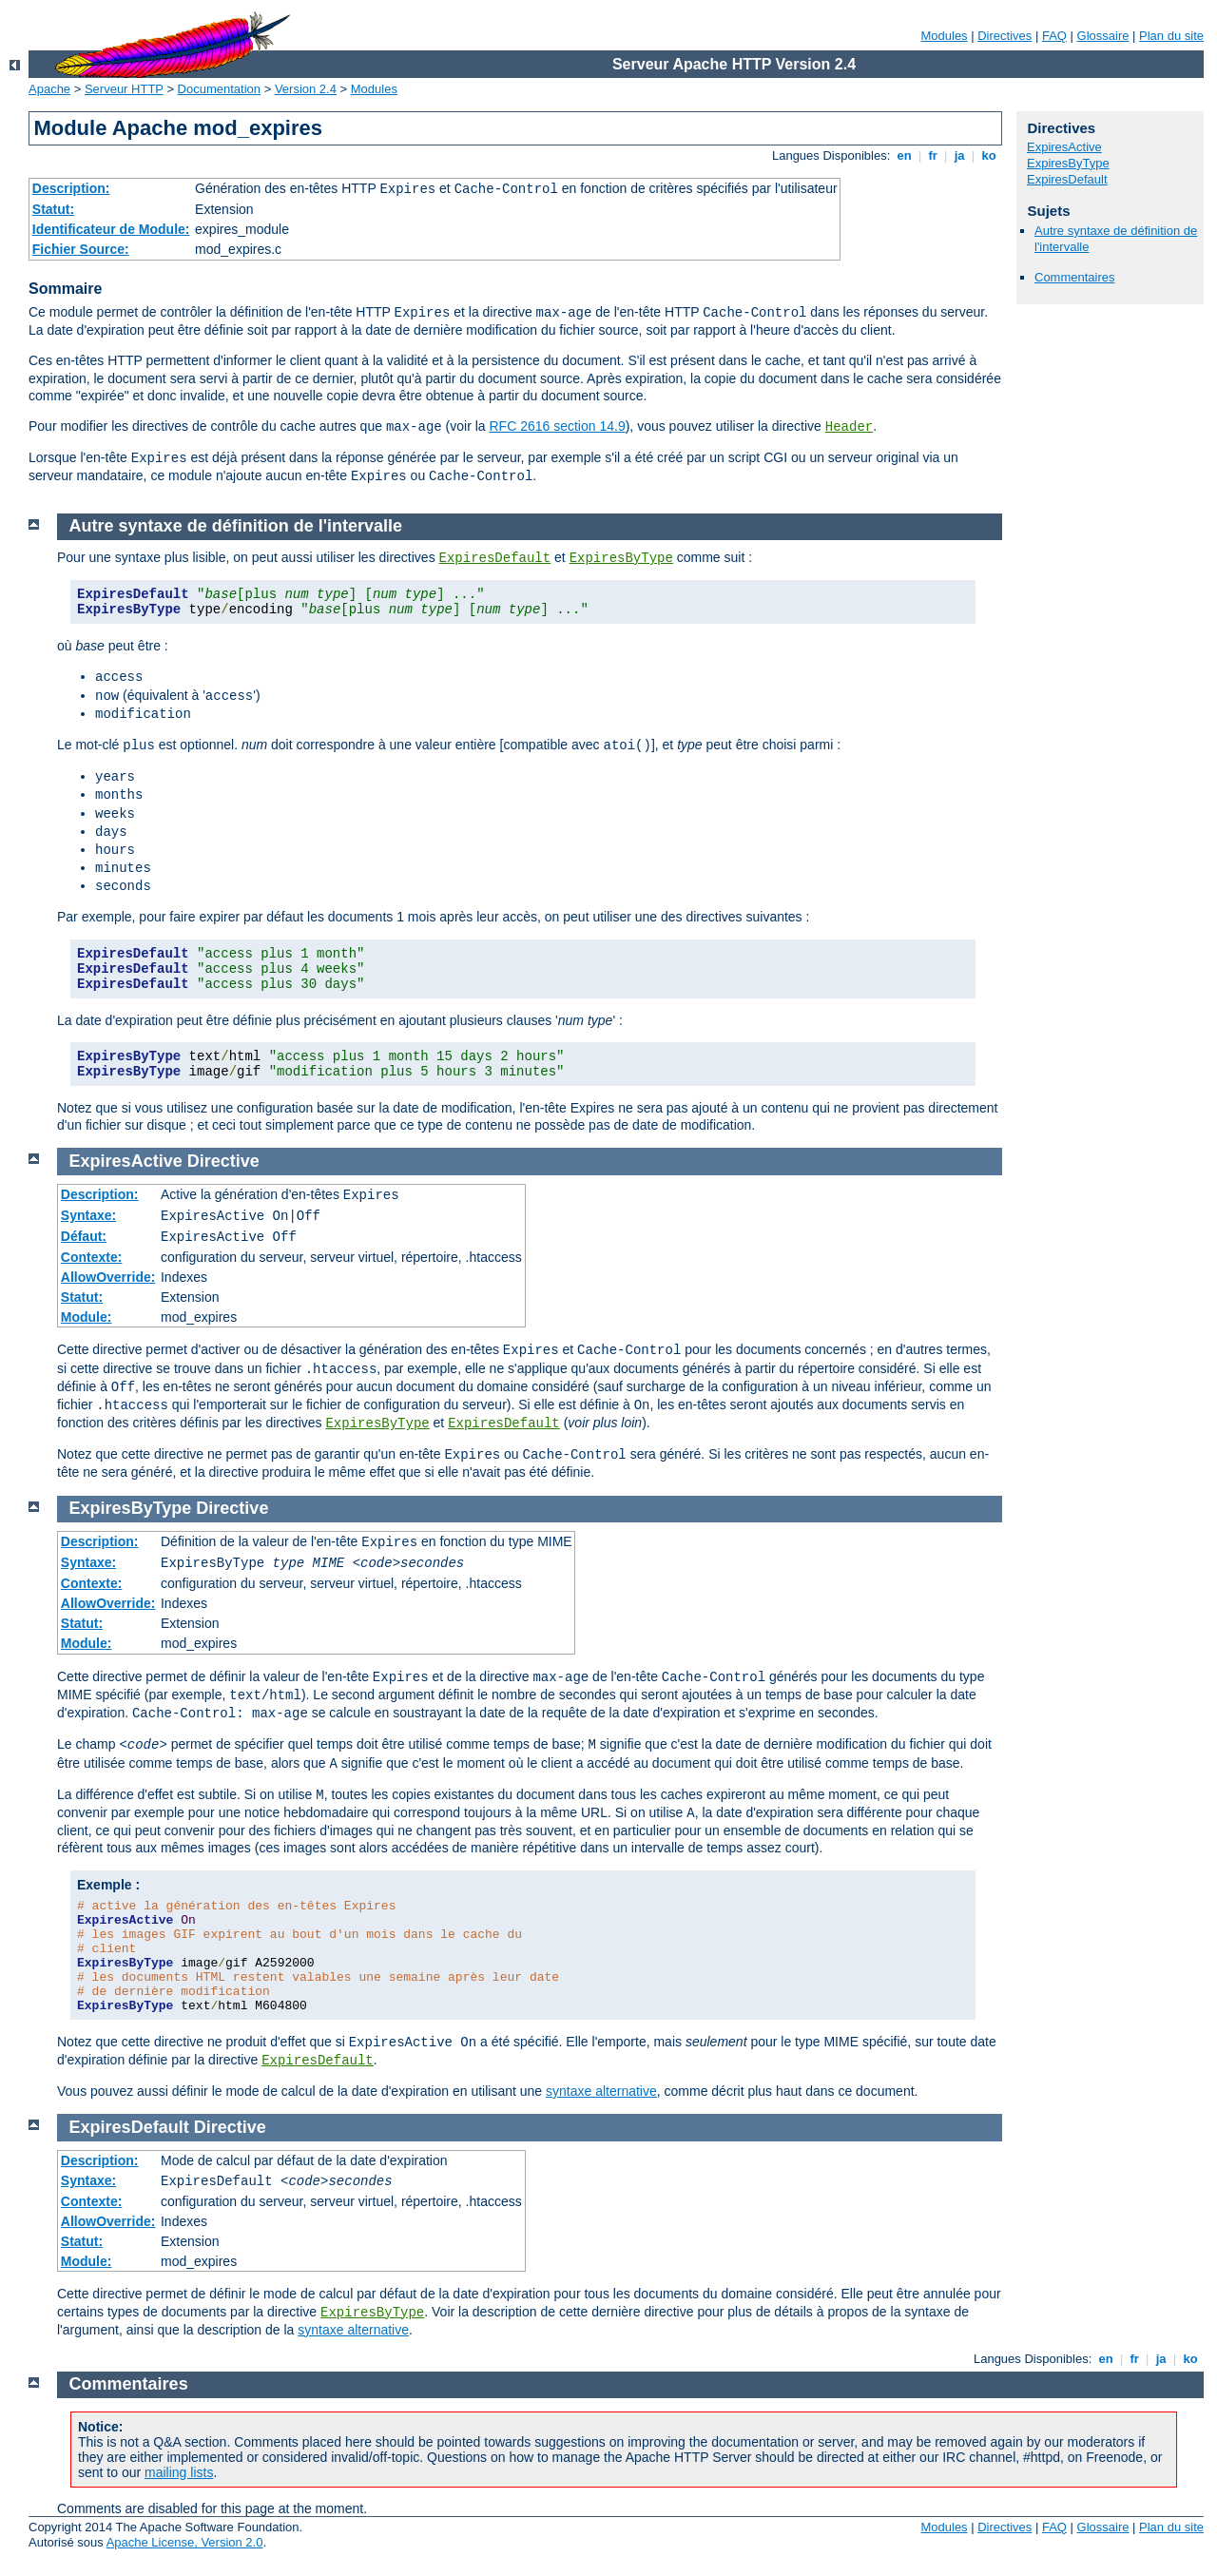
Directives (1004, 36)
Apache (49, 89)
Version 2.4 (306, 89)
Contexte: (92, 1257)
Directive (223, 1161)
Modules (943, 36)
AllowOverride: (108, 1277)
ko (988, 155)
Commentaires (1074, 277)
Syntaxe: (88, 1215)
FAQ (1054, 36)
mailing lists (179, 2472)
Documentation (219, 89)
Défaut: (83, 1236)
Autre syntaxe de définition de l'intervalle (235, 525)
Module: (86, 1317)
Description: (71, 188)
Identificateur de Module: (111, 229)
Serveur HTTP (124, 89)
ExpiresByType (1068, 163)
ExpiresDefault (1067, 179)
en (904, 155)
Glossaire (1103, 36)
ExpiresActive (1064, 147)
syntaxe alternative (601, 2091)
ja (959, 155)
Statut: (53, 209)
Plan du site (1171, 36)
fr (933, 155)
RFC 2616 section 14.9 (557, 426)
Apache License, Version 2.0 (184, 2542)
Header (849, 427)
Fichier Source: (80, 249)
